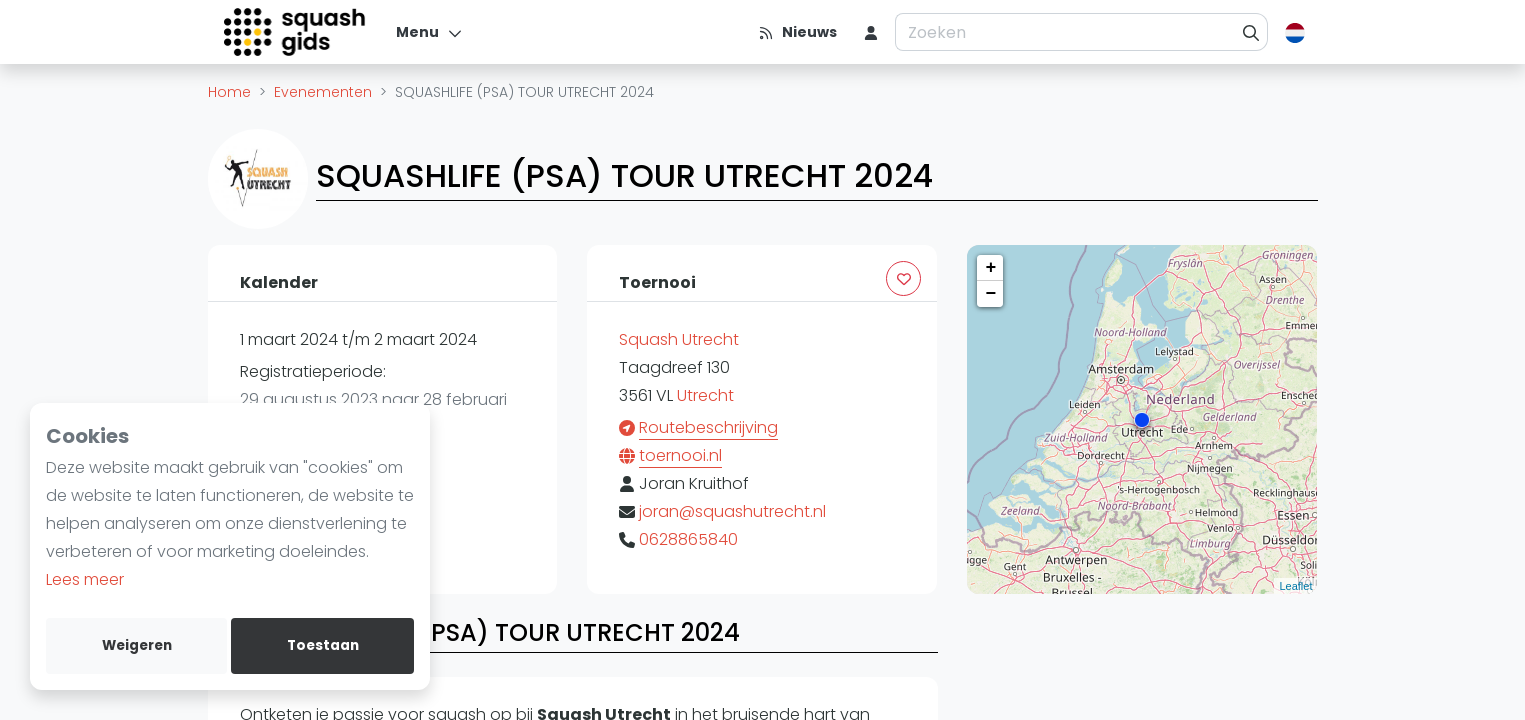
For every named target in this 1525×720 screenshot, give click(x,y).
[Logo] (296, 32)
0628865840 (688, 539)
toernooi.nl (680, 455)
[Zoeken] (1251, 32)
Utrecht (705, 395)
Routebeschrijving (708, 427)
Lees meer (85, 579)
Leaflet (1295, 586)
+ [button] (991, 268)
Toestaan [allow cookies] (323, 645)
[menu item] (871, 32)
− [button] (991, 294)
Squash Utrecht (679, 339)
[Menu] (429, 32)
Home (229, 92)
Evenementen (323, 92)
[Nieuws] (797, 32)
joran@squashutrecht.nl (732, 511)
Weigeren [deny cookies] (137, 645)
